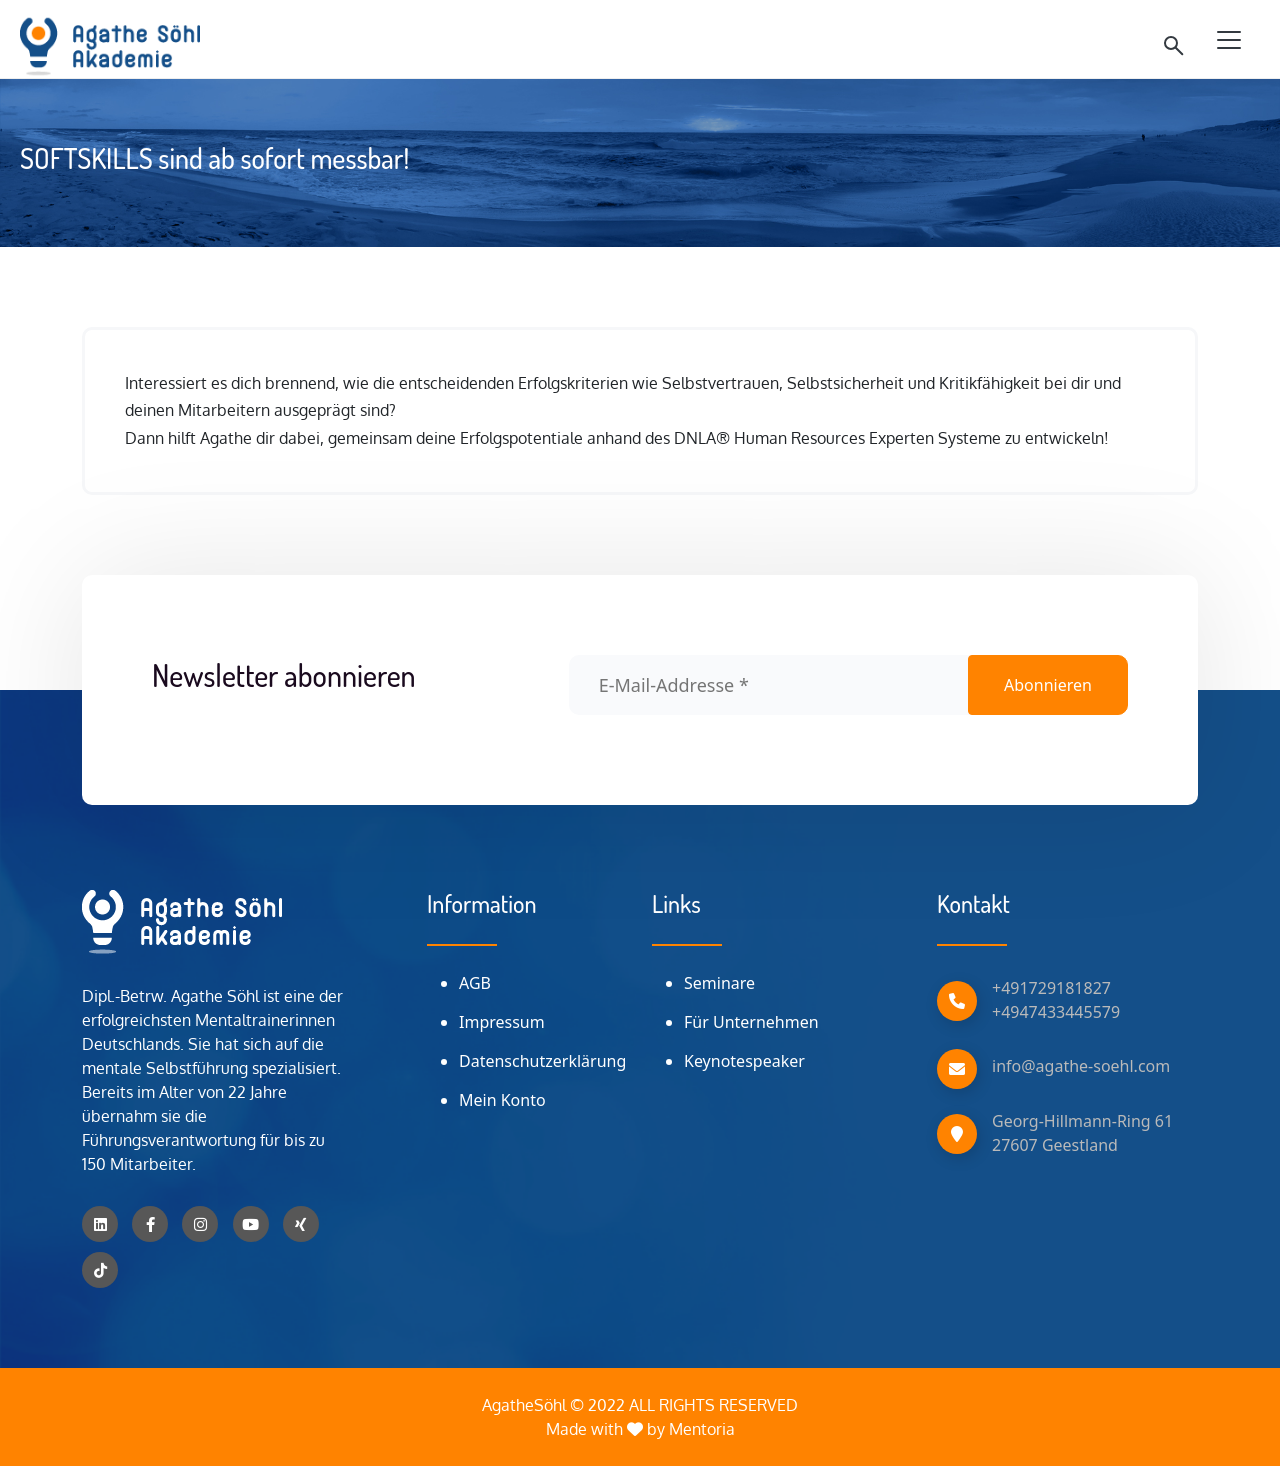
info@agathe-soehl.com (1081, 1066)
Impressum (502, 1022)
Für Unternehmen (751, 1022)
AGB (475, 983)
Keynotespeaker (744, 1061)
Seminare (719, 983)
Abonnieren (1048, 685)
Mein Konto (502, 1100)
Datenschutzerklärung (542, 1061)
